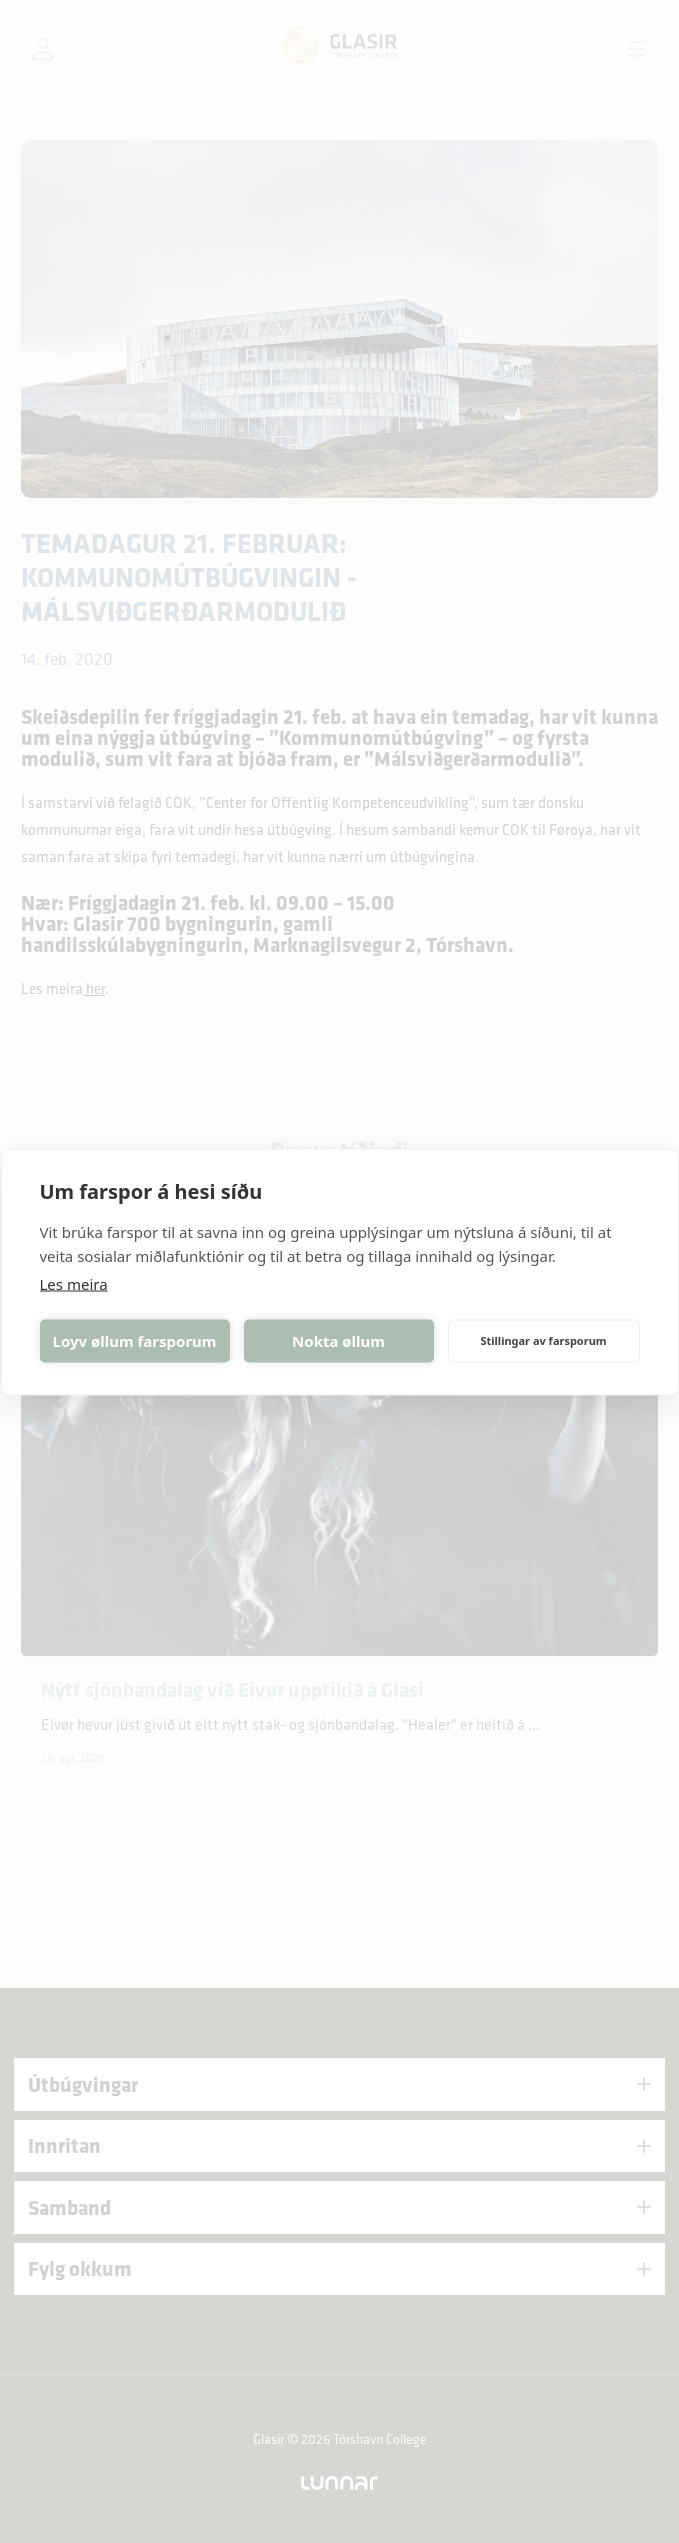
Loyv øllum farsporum (135, 1341)
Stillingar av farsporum (543, 1340)
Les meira (74, 1283)
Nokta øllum (338, 1341)
